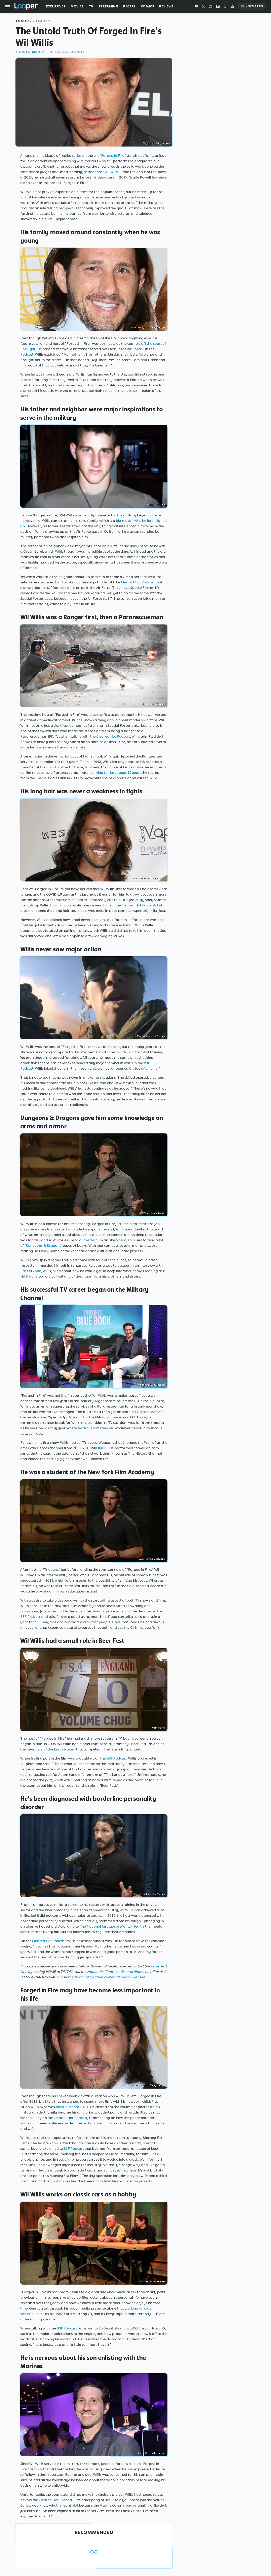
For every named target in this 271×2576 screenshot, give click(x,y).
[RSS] (232, 7)
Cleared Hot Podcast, (113, 736)
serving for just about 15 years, (116, 772)
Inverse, (88, 1240)
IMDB (102, 1448)
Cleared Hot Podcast (138, 582)
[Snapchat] (225, 7)
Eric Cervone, (31, 1270)
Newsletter (252, 6)
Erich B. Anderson (32, 52)
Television (23, 21)
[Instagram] (211, 7)
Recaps (129, 6)
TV (91, 6)
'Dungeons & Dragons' (43, 1245)
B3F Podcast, (117, 1758)
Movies (77, 6)
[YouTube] (196, 7)
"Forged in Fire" (113, 155)
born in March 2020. (72, 2106)
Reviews (166, 6)
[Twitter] (203, 7)
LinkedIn (53, 1611)
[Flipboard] (218, 7)
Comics (147, 6)
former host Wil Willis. (101, 171)
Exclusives (55, 6)
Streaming (108, 6)
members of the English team (51, 1749)
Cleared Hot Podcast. (56, 2500)
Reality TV (43, 21)
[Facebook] (189, 7)
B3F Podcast (30, 1616)
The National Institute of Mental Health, (112, 1926)
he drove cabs (89, 1428)
